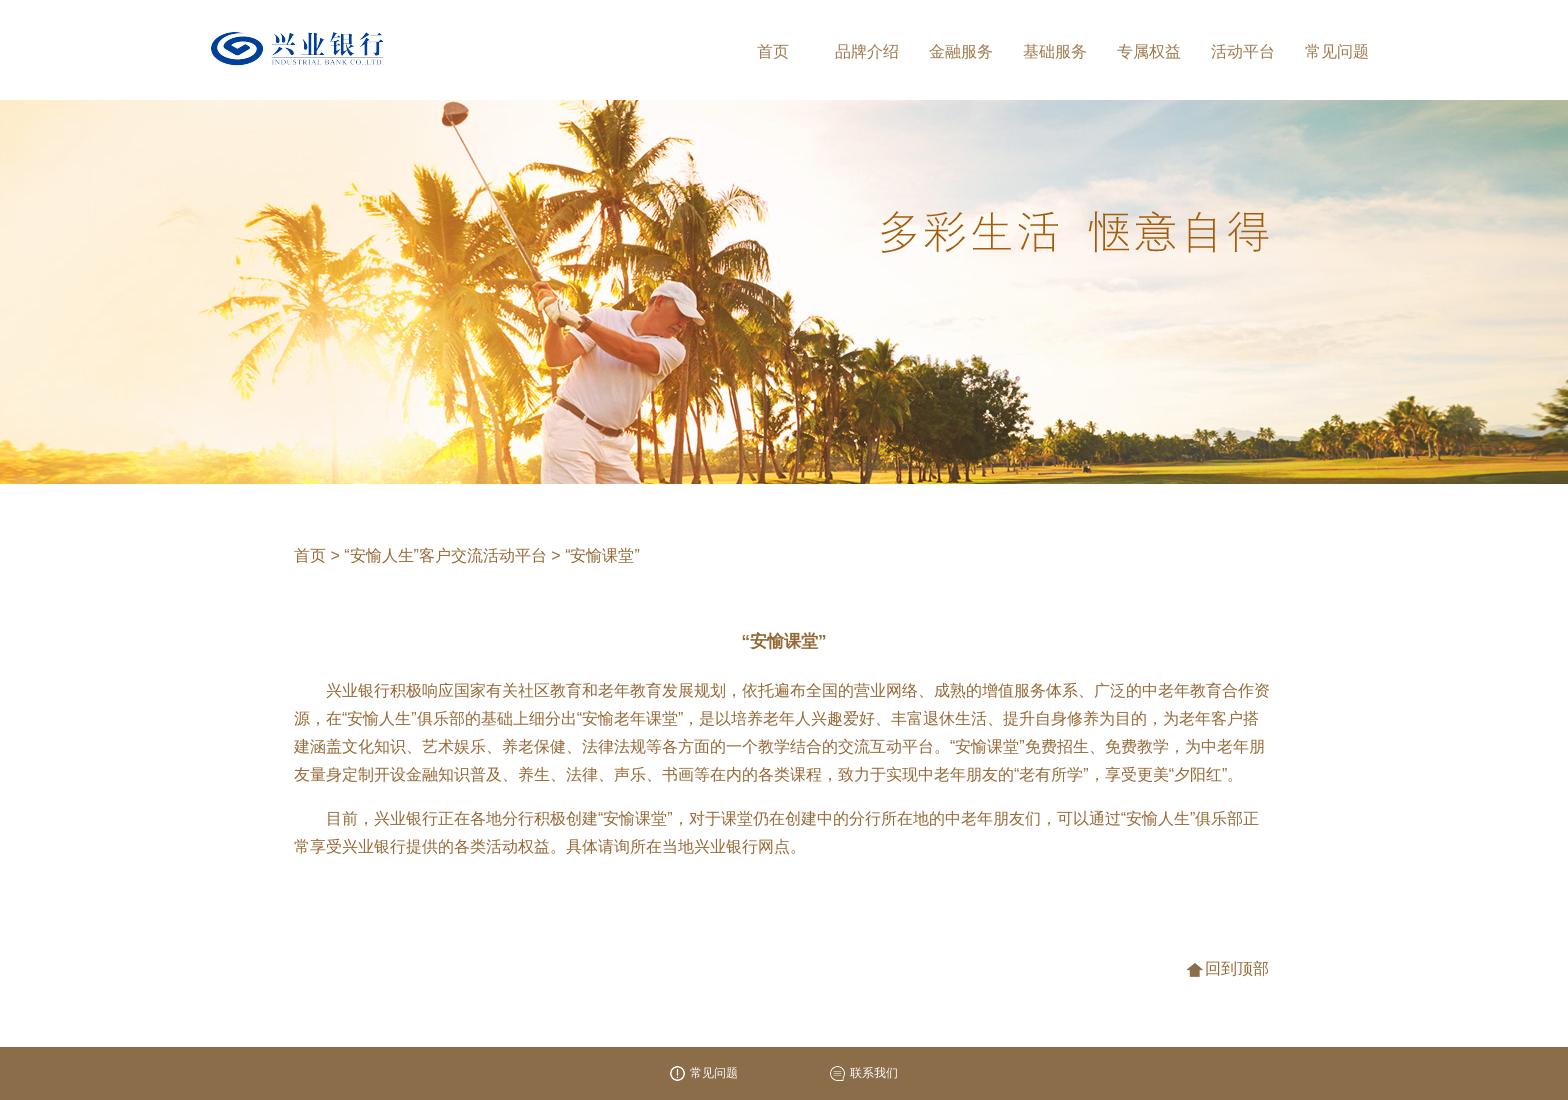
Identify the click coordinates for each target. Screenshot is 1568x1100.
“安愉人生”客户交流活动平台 (447, 555)
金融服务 (961, 51)
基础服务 (1055, 51)
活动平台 (1243, 51)
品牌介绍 (867, 51)
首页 (773, 51)
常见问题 (1337, 51)
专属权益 (1149, 51)
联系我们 (864, 1073)
